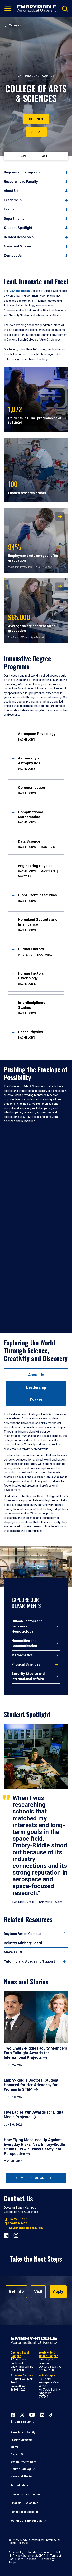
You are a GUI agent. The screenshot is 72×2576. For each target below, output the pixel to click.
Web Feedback (27, 2559)
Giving (15, 2454)
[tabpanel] (36, 1472)
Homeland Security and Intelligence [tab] (38, 924)
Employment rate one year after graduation (33, 551)
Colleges (15, 25)
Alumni (15, 2447)
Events (9, 209)
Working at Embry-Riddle (26, 2520)
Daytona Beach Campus (22, 1934)
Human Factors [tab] (38, 951)
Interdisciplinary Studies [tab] (38, 1007)
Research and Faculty (21, 181)
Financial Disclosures (24, 2502)
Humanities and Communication (24, 1643)
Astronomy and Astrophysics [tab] (38, 763)
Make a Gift (13, 1952)
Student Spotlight (18, 228)
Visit (38, 2291)
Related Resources (19, 237)
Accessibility (16, 2552)
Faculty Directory (21, 2439)
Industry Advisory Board (23, 1943)
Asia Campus (47, 2375)
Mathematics (22, 1655)
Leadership (13, 200)
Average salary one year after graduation (31, 622)
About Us (11, 191)
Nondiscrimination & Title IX (44, 2552)
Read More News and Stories (36, 2178)
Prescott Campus (22, 2375)
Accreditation (19, 2485)
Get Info (36, 119)
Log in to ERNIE (24, 2421)
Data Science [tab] (38, 844)
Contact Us (13, 255)
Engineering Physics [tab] (38, 871)
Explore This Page (33, 155)
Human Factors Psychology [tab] (38, 978)
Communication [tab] (38, 790)
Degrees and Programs (22, 172)
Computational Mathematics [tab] (38, 817)
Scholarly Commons (24, 2461)
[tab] (36, 1374)
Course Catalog (21, 2469)
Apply (36, 132)
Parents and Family (23, 2432)
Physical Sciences (26, 1664)
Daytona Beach (19, 291)
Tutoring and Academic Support (29, 1961)
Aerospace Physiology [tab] (38, 736)
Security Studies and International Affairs (28, 1676)
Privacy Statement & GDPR (29, 2555)
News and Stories (18, 246)
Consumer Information (25, 2494)
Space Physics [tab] (38, 1034)
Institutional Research (25, 2511)
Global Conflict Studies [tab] (38, 897)
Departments (14, 218)
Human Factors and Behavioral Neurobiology (27, 1626)
